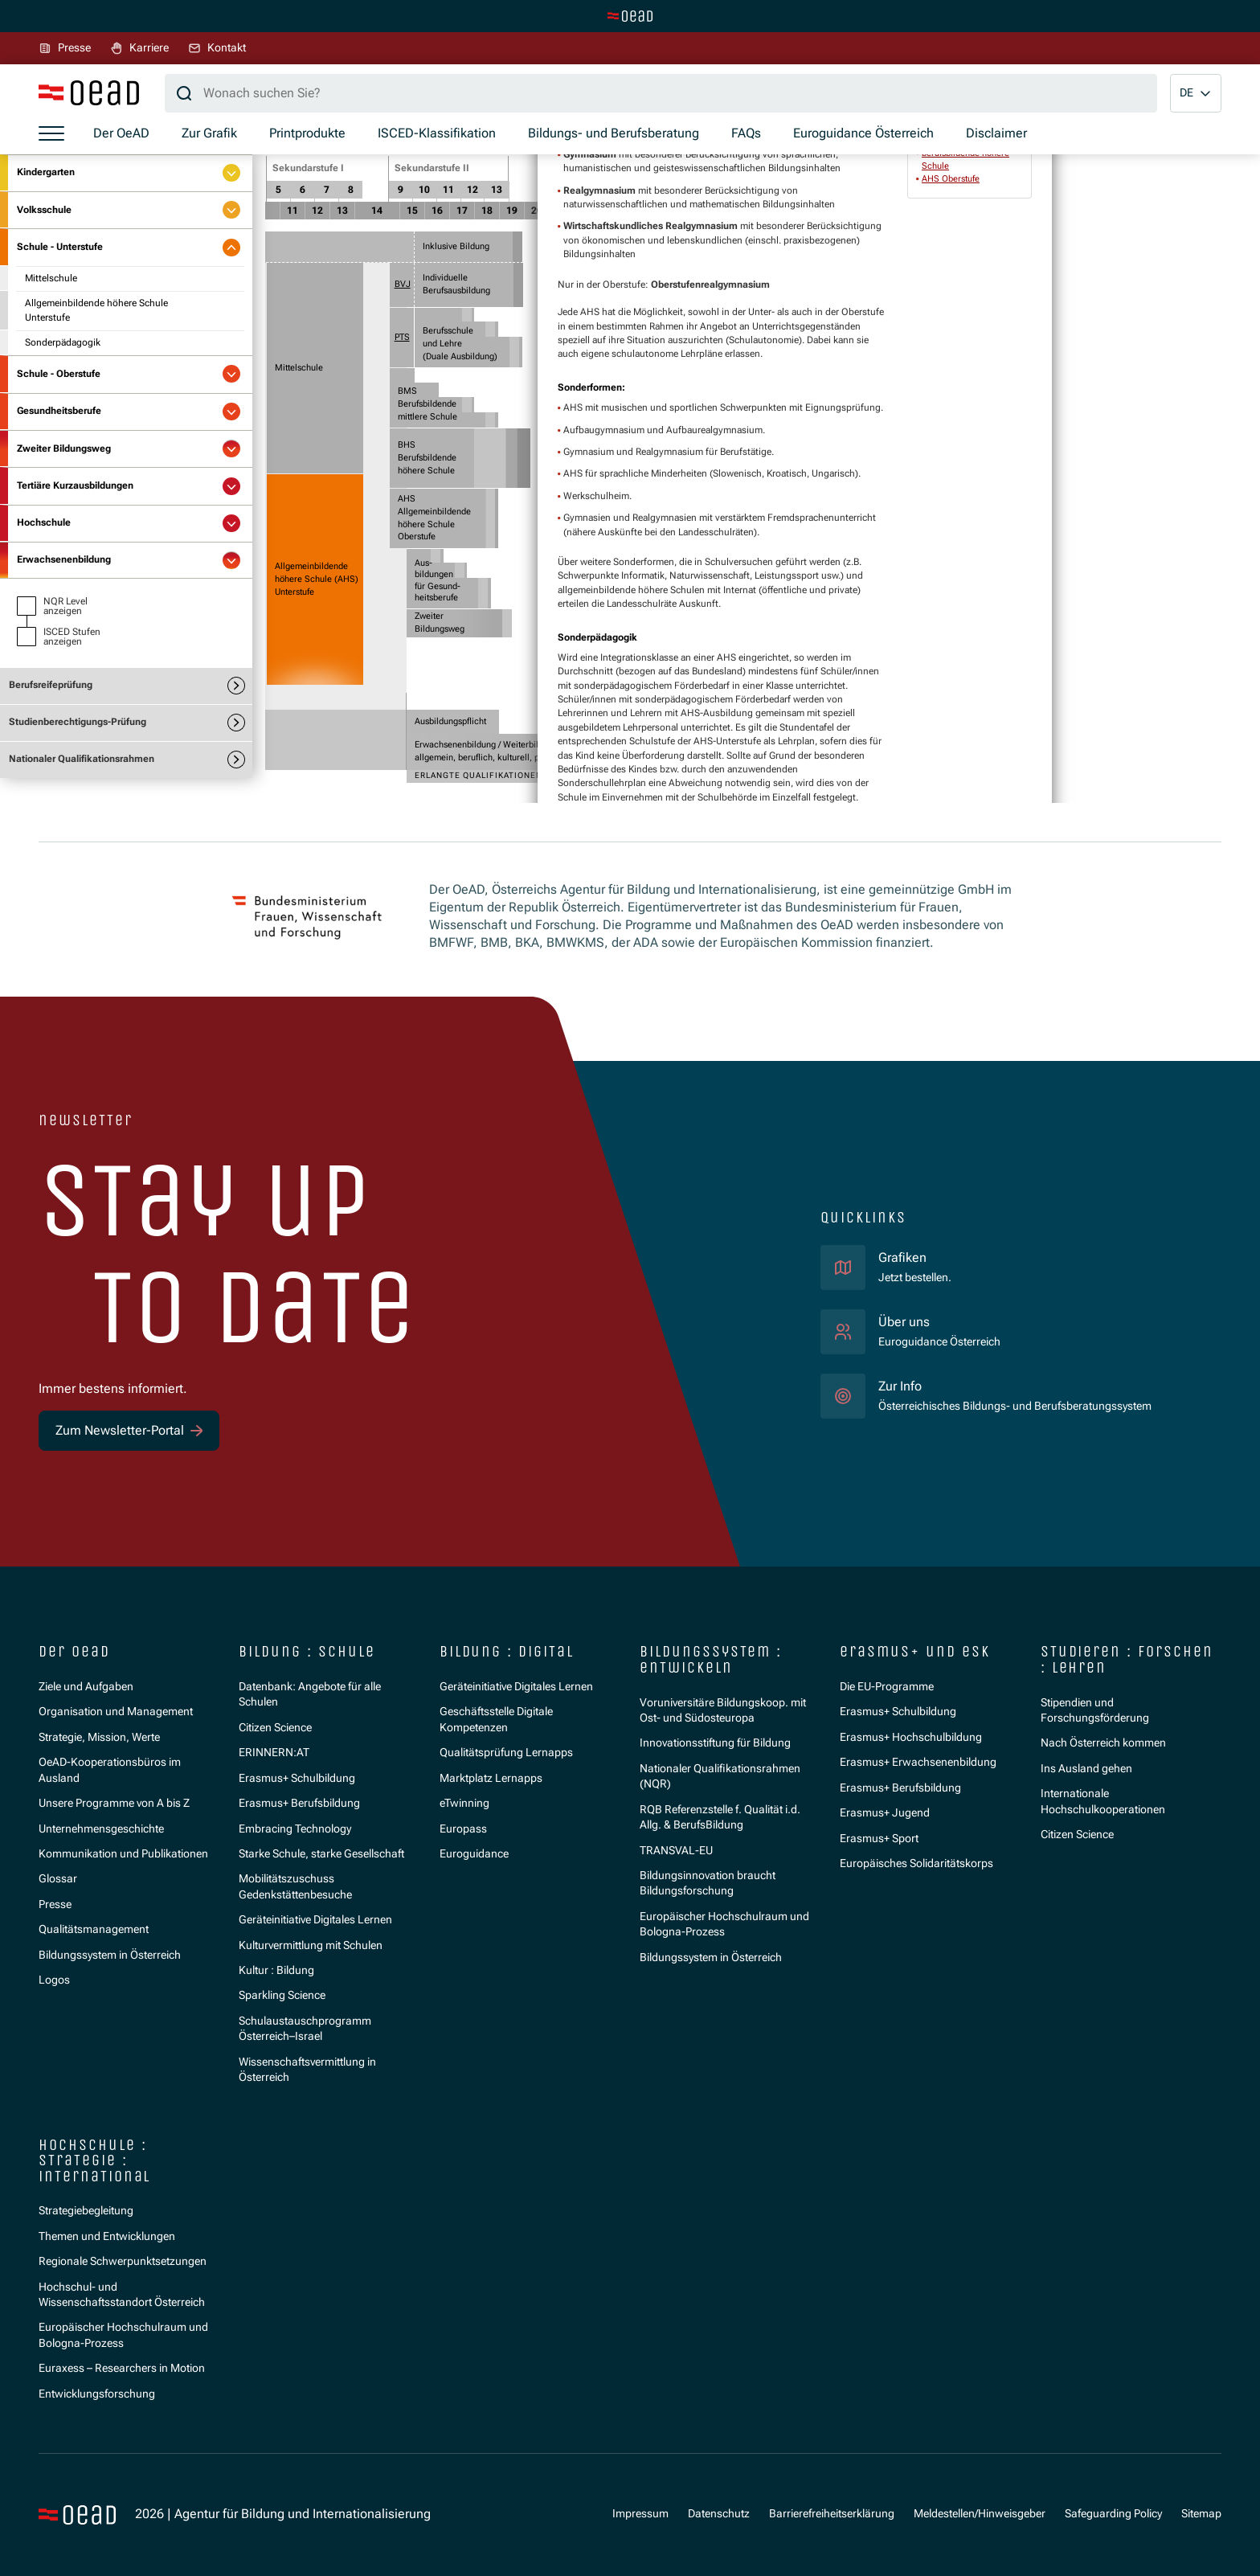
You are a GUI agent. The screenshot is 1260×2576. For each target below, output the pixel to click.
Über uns (904, 1321)
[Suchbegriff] (661, 93)
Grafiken (902, 1257)
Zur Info (900, 1386)
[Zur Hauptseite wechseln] (630, 16)
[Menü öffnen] (51, 134)
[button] (1195, 93)
